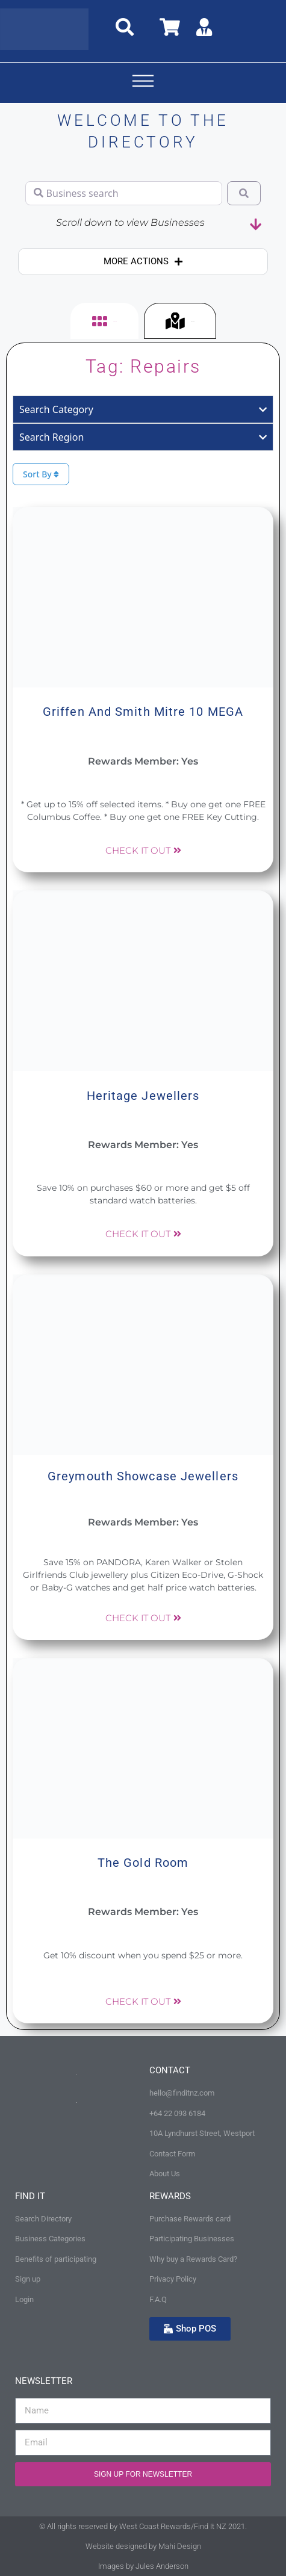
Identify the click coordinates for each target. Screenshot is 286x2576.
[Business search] (123, 193)
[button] (143, 83)
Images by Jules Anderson (143, 2566)
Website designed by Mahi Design (143, 2546)
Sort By (41, 474)
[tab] (104, 321)
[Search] (244, 193)
